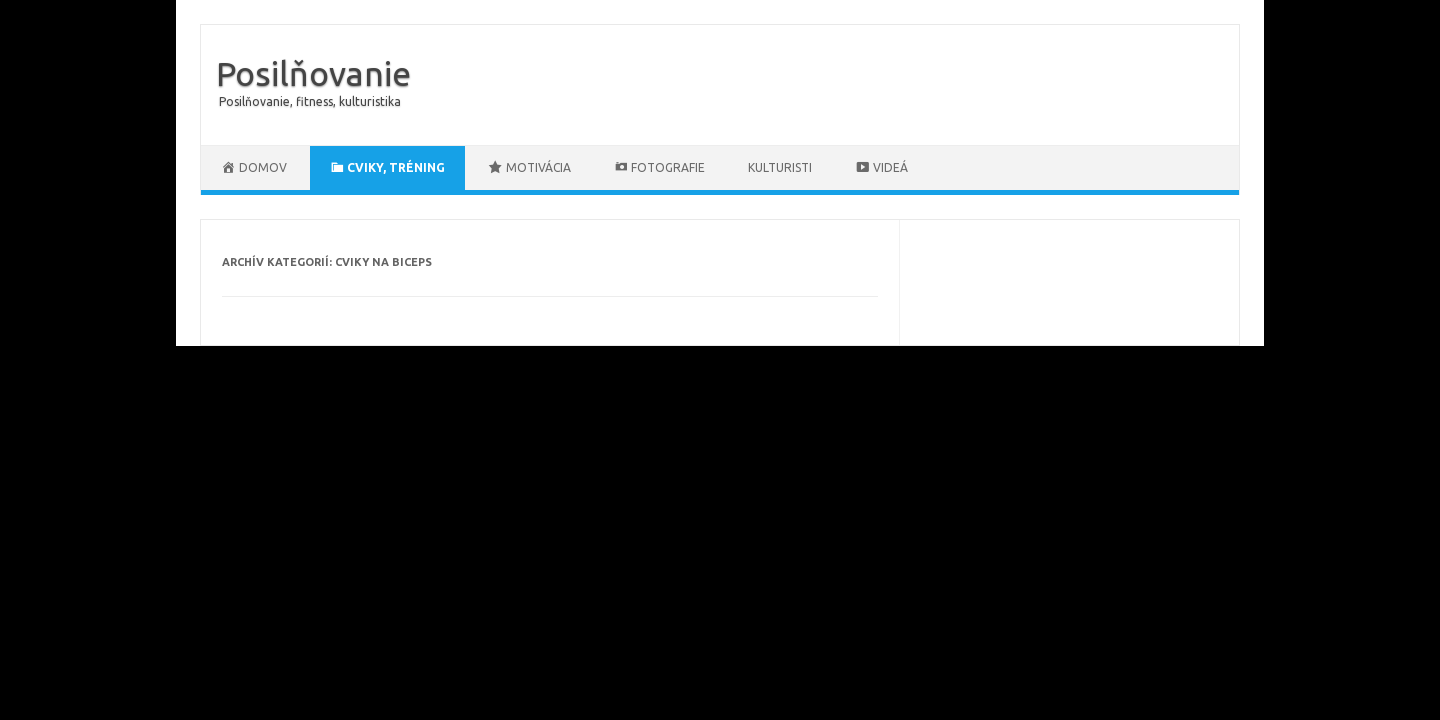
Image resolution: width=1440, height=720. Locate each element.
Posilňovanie (313, 73)
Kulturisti (780, 167)
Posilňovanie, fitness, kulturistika (310, 101)
